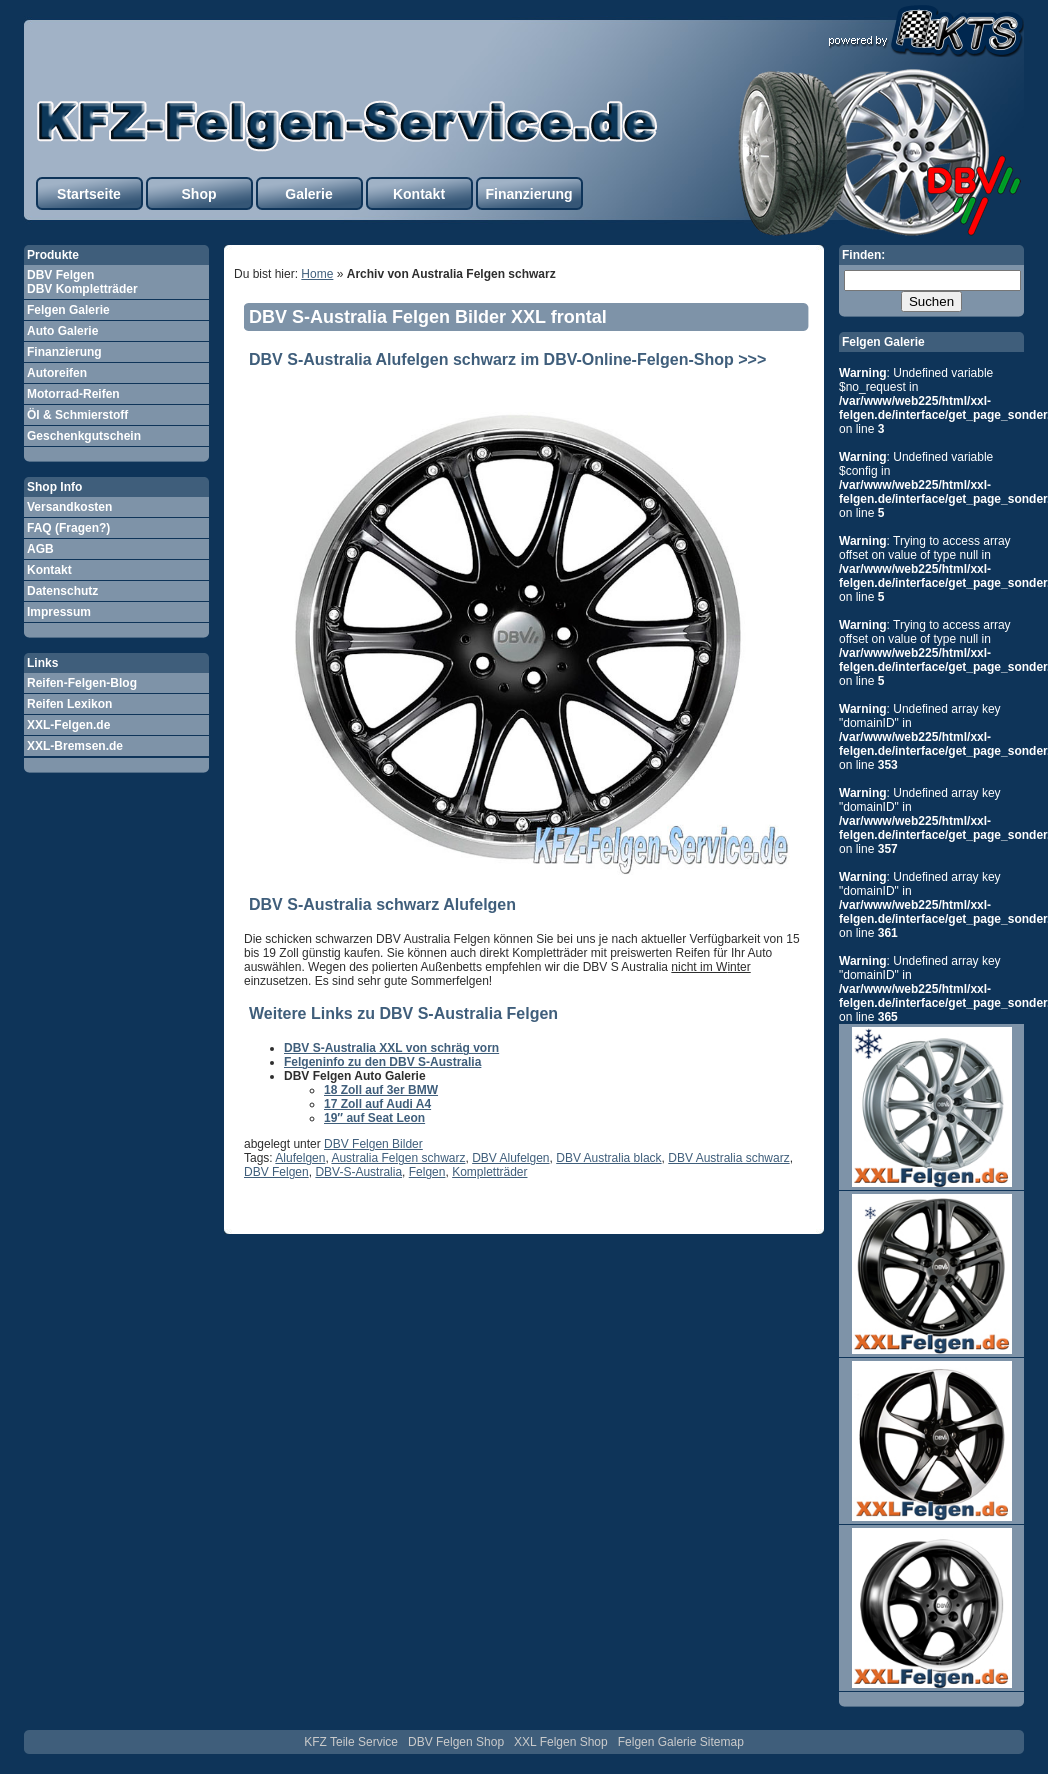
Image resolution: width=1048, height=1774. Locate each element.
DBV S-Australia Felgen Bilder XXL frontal (428, 317)
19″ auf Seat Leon (374, 1118)
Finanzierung (528, 194)
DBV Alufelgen (510, 1158)
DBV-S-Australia (358, 1172)
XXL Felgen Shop (561, 1742)
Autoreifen (57, 373)
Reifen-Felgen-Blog (82, 683)
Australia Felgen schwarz (398, 1158)
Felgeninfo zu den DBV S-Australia (382, 1062)
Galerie (308, 194)
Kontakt (419, 194)
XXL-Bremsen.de (75, 746)
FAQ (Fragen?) (68, 528)
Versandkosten (69, 507)
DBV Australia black (608, 1158)
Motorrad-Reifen (73, 394)
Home (317, 274)
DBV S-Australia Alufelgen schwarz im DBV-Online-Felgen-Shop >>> (507, 359)
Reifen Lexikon (69, 704)
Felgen (427, 1172)
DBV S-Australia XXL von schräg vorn (391, 1048)
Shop (199, 194)
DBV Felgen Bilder (373, 1144)
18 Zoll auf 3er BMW (381, 1090)
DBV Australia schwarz (728, 1158)
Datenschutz (62, 591)
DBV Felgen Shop (456, 1742)
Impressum (59, 612)
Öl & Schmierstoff (77, 415)
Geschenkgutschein (84, 436)
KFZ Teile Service (351, 1742)
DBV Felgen (276, 1172)
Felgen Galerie (68, 310)
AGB (40, 549)
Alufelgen (300, 1158)
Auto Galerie (62, 331)
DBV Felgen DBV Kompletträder (82, 282)
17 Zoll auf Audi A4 (377, 1104)
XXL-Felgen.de (68, 725)
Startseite (89, 194)
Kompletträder (489, 1172)
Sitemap (722, 1742)
